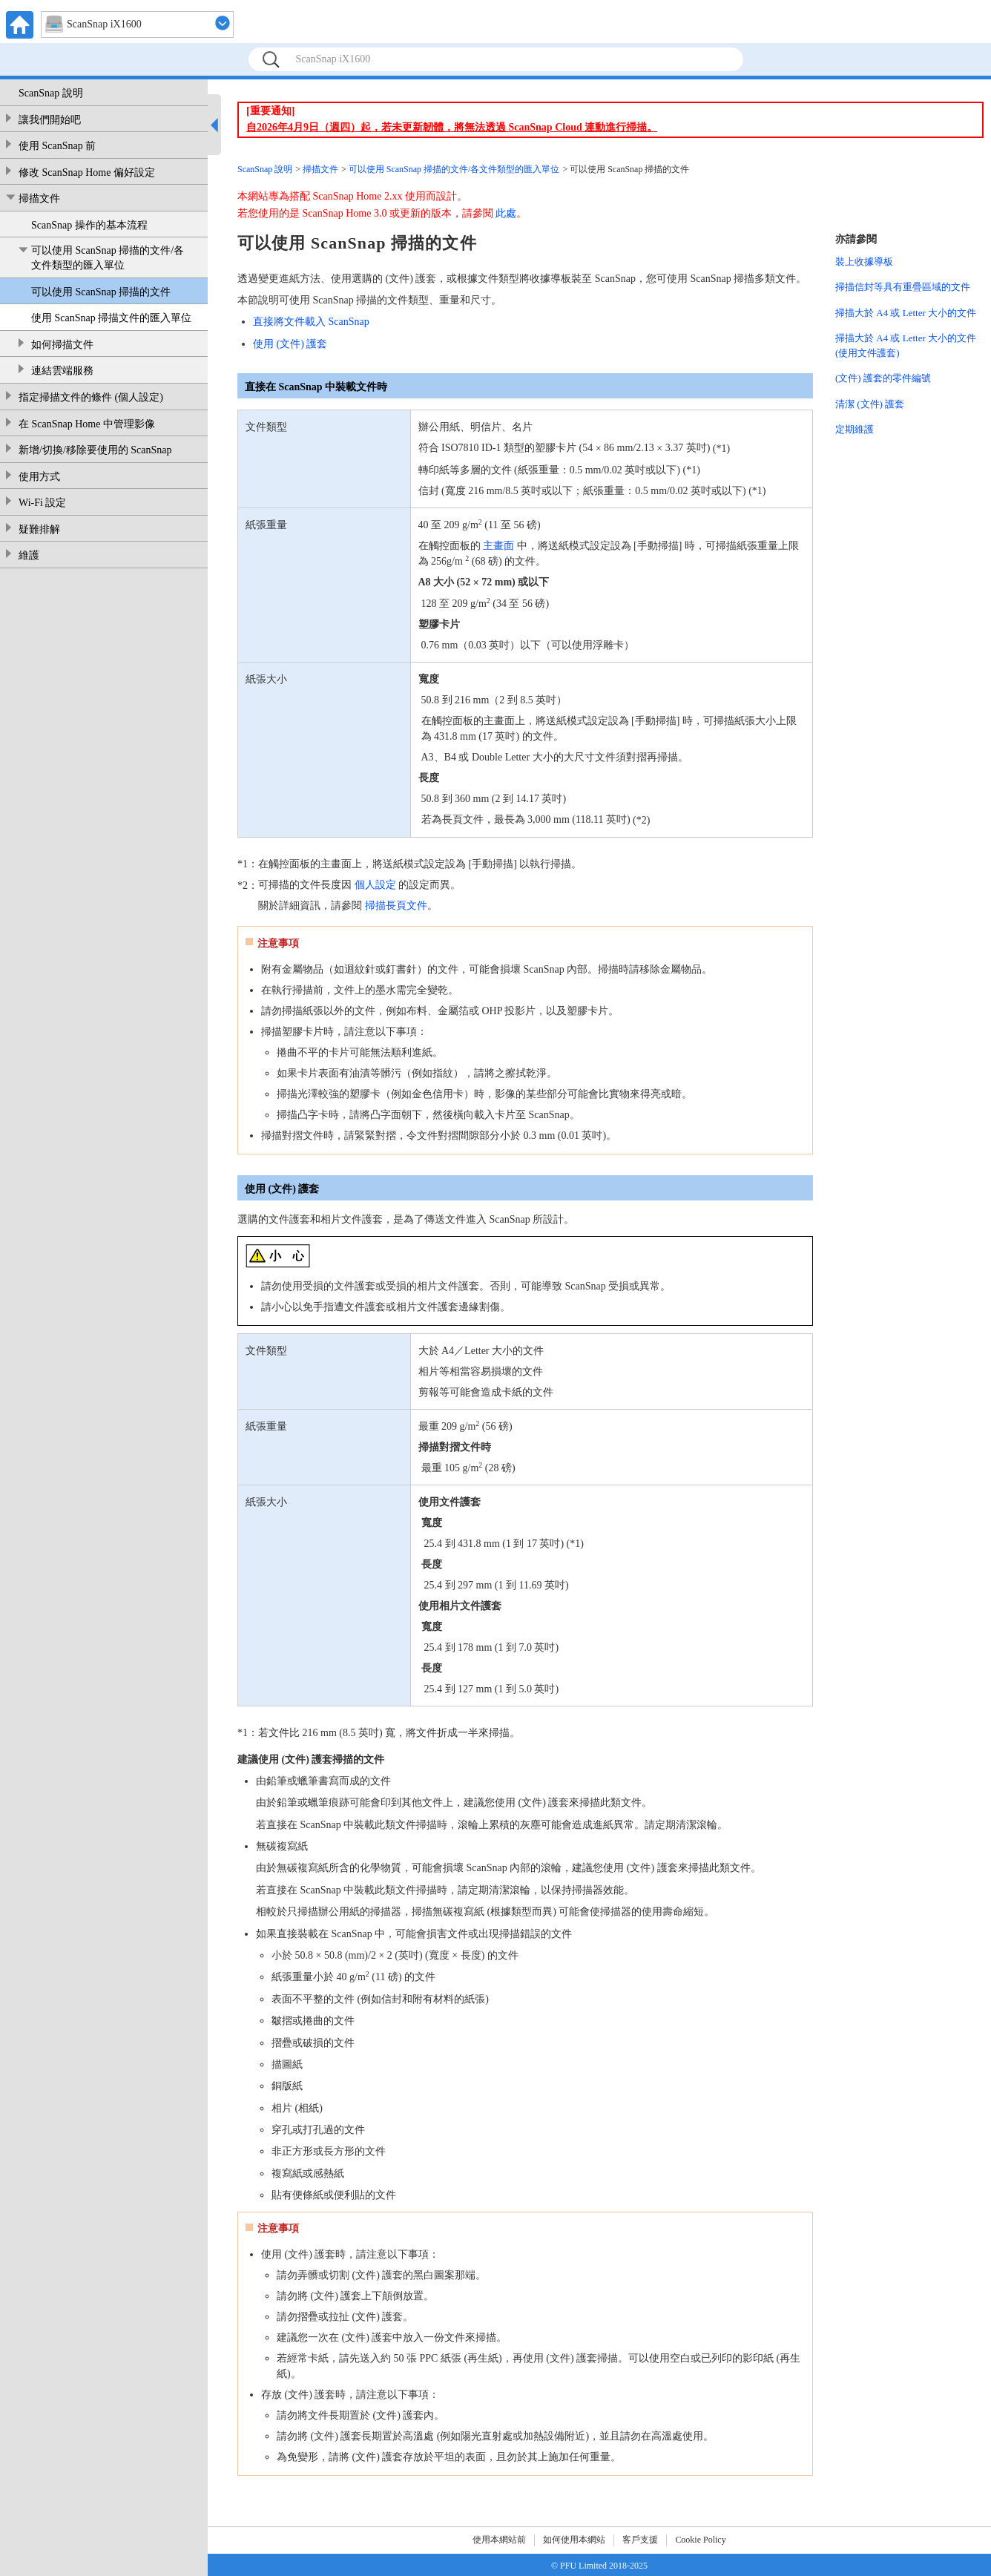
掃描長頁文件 (396, 905)
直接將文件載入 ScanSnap (311, 321)
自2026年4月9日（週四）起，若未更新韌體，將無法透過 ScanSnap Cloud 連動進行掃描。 (451, 127)
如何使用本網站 (574, 2539)
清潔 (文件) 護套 (869, 404)
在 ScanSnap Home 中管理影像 (87, 424)
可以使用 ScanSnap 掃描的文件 (101, 292)
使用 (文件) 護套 (290, 343)
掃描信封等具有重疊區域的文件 (902, 286)
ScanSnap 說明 (51, 93)
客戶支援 (640, 2539)
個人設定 (375, 884)
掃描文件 (39, 198)
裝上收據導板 (864, 261)
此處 (506, 213)
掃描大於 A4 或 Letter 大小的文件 (905, 312)
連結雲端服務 (62, 370)
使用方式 (39, 476)
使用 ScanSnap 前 (57, 145)
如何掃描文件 (62, 344)
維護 (29, 555)
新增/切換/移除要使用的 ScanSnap (95, 450)
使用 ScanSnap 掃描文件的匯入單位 (111, 317)
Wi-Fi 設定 (42, 502)
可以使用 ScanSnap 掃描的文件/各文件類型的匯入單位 (107, 258)
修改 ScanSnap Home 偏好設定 (87, 172)
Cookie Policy (700, 2539)
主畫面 (498, 545)
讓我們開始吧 (50, 119)
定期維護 (854, 429)
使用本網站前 (499, 2539)
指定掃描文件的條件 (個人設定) (91, 397)
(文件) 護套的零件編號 (883, 378)
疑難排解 (39, 529)
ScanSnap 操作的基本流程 (89, 225)
